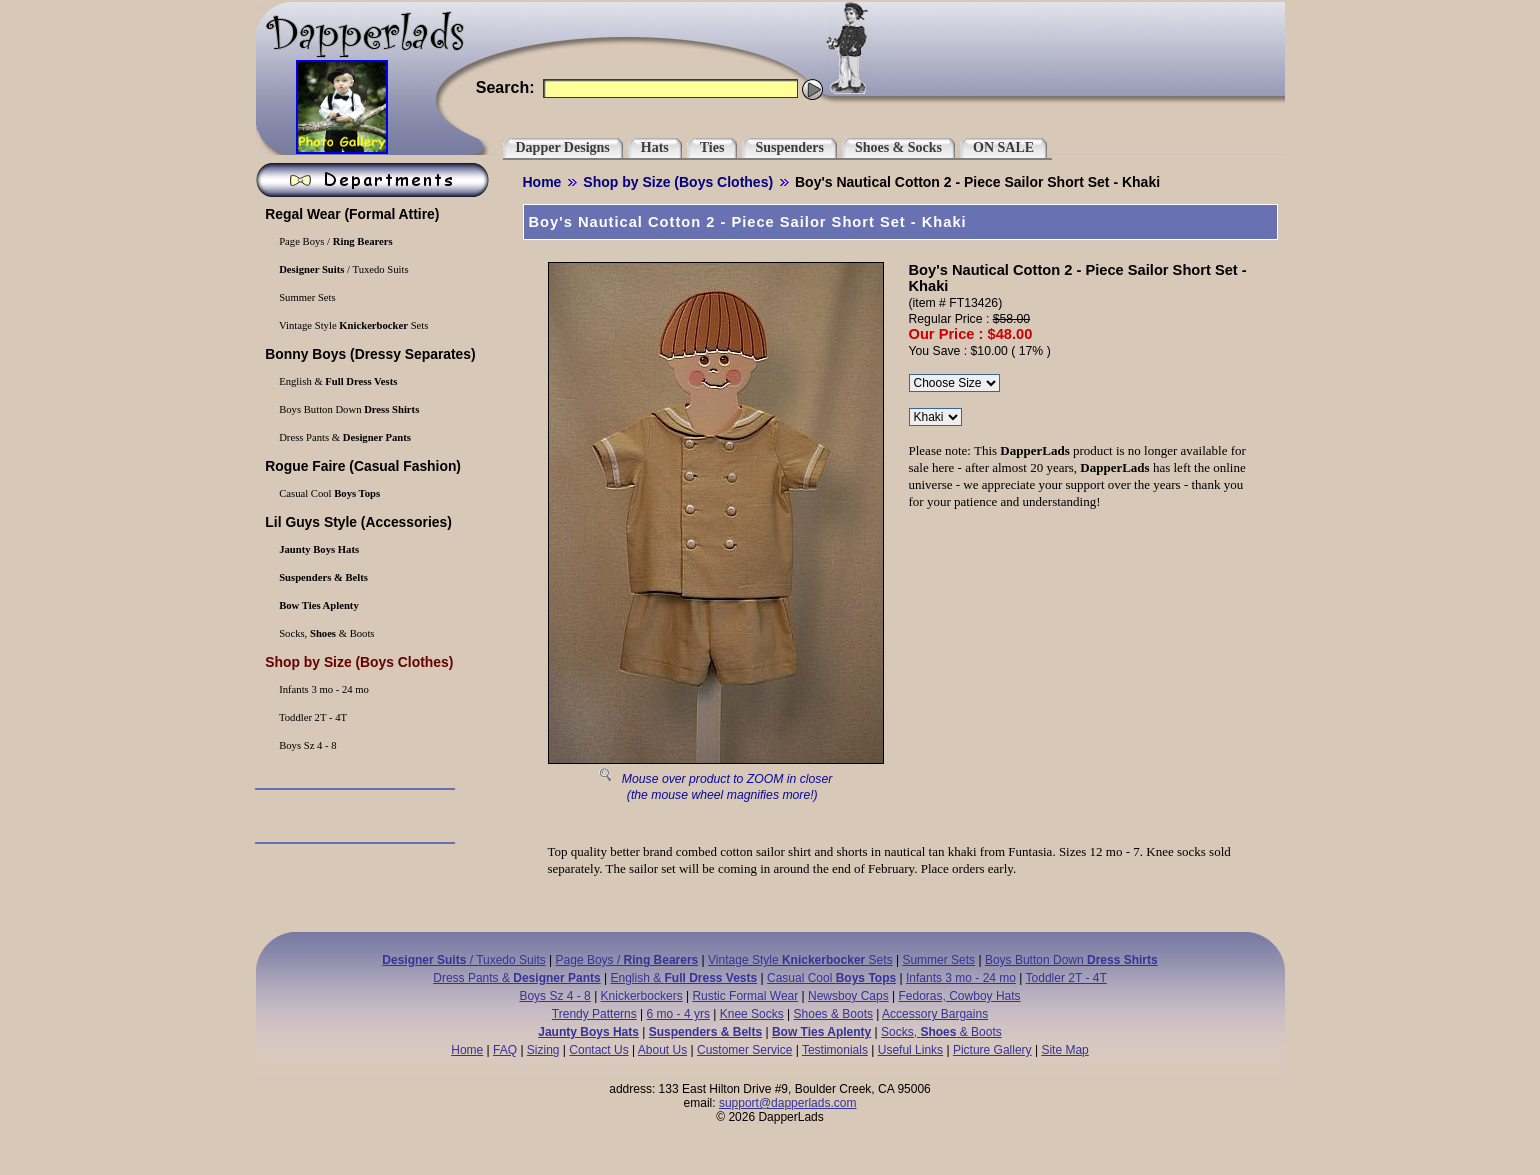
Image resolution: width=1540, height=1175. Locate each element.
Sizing (543, 1050)
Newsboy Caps (848, 996)
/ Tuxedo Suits (343, 269)
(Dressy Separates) (369, 354)
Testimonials (835, 1050)
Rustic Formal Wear (745, 996)
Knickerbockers (642, 996)
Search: (505, 87)
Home (542, 182)
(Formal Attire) (351, 214)
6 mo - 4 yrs (678, 1014)
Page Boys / (335, 241)
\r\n (935, 417)
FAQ (505, 1050)
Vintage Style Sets (353, 325)
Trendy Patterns (594, 1014)
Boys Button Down (348, 409)
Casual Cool (329, 493)
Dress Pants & (344, 437)
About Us (662, 1050)
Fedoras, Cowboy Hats (960, 996)
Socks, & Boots (326, 633)
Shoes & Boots (833, 1014)
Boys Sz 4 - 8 (307, 745)
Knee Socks (752, 1014)
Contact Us (598, 1050)
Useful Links (910, 1050)
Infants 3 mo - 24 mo (323, 689)
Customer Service (744, 1050)
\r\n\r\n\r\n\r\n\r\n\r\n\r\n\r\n (954, 383)
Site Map (1064, 1050)
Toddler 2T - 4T (312, 717)
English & (337, 381)
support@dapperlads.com (788, 1103)
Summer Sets (306, 297)
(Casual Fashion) (361, 466)
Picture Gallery (992, 1050)
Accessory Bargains (935, 1014)
